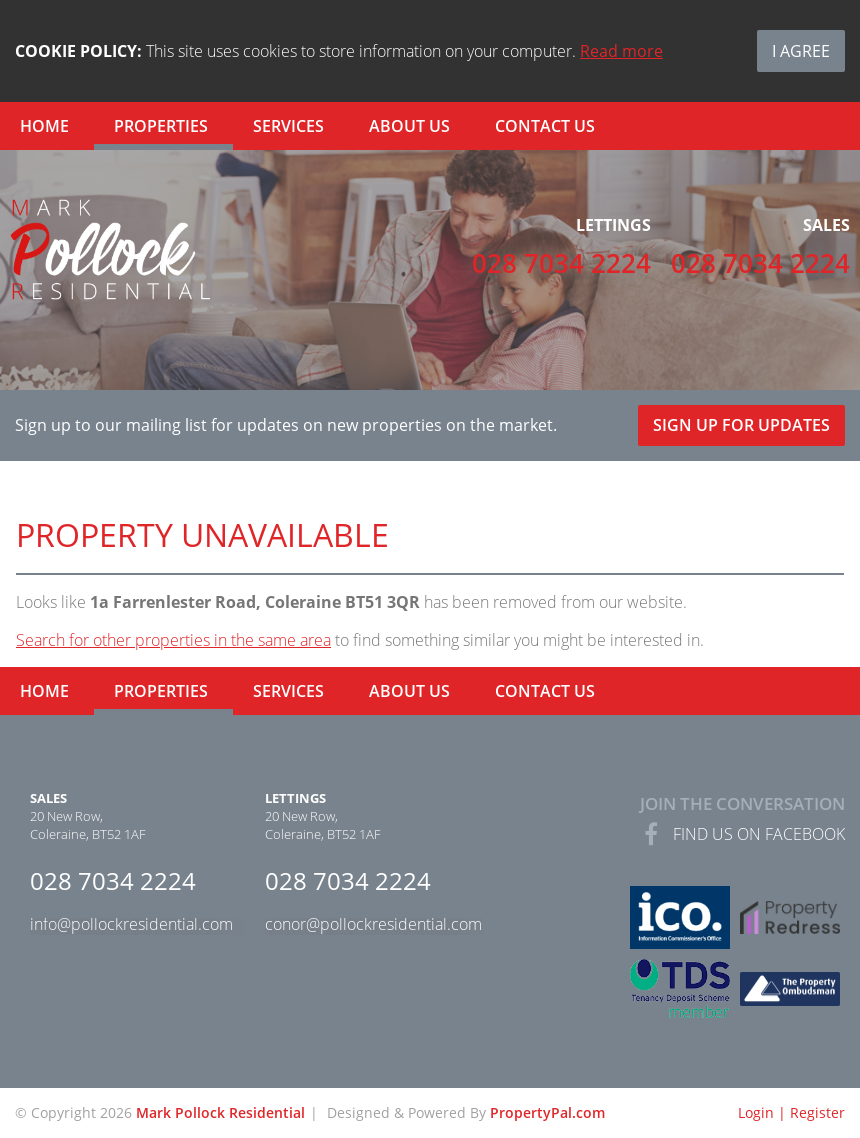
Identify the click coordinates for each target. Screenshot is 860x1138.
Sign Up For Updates (741, 425)
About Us (409, 126)
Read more (621, 51)
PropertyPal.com (547, 1112)
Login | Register (791, 1112)
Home (44, 126)
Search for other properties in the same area (173, 640)
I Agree (801, 51)
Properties (161, 126)
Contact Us (545, 126)
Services (288, 126)
